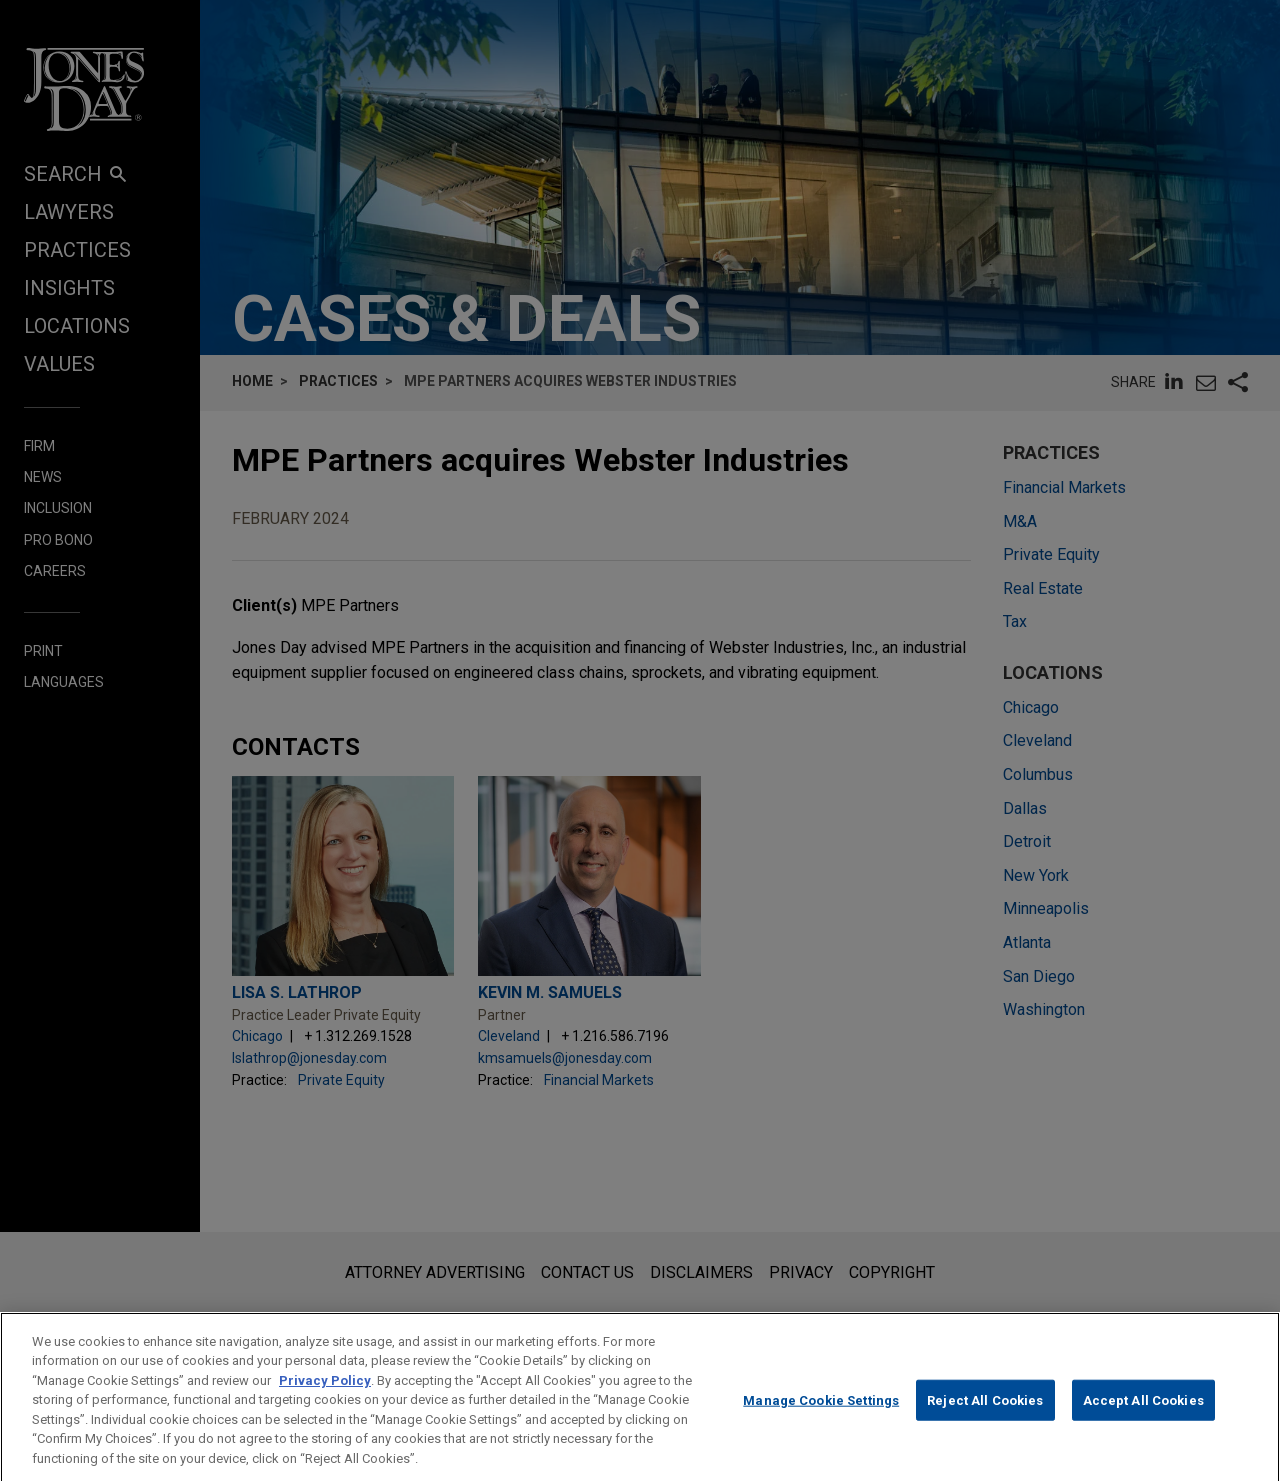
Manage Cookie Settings (821, 1420)
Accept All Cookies (1143, 1420)
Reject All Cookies (985, 1420)
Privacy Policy (325, 1401)
